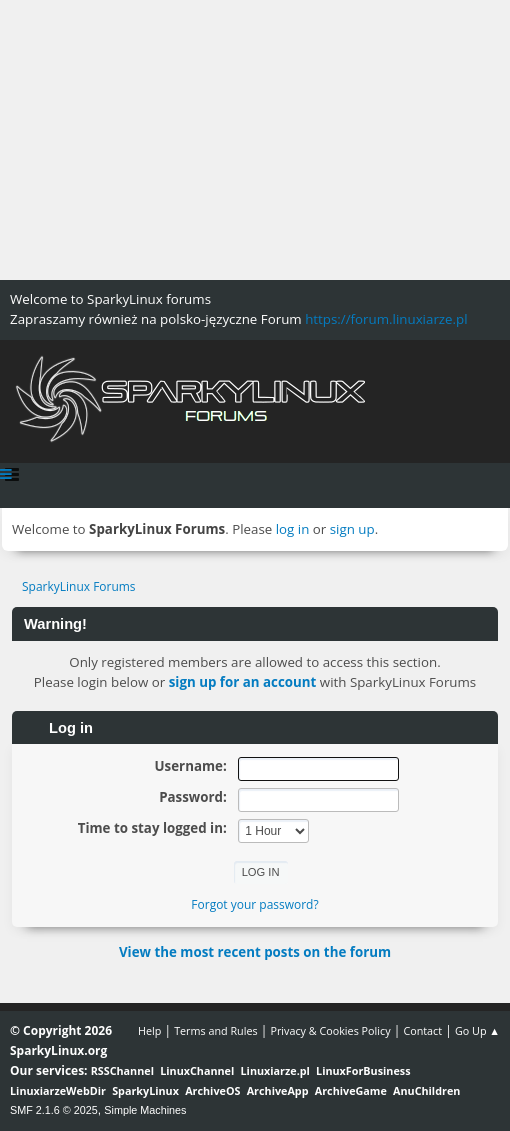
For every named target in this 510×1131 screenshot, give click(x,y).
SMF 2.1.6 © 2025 (54, 1110)
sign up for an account (243, 682)
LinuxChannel (197, 1070)
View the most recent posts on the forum (255, 952)
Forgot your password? (254, 904)
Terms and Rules (216, 1030)
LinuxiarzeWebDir (58, 1090)
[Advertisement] (255, 140)
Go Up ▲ (477, 1030)
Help (149, 1030)
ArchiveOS (212, 1090)
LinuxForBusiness (363, 1070)
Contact (422, 1030)
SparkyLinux (145, 1090)
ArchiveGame (351, 1090)
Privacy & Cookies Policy (330, 1030)
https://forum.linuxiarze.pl (386, 319)
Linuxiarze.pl (275, 1070)
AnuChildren (426, 1090)
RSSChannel (122, 1070)
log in (293, 529)
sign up (352, 529)
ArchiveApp (278, 1090)
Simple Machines (145, 1110)
